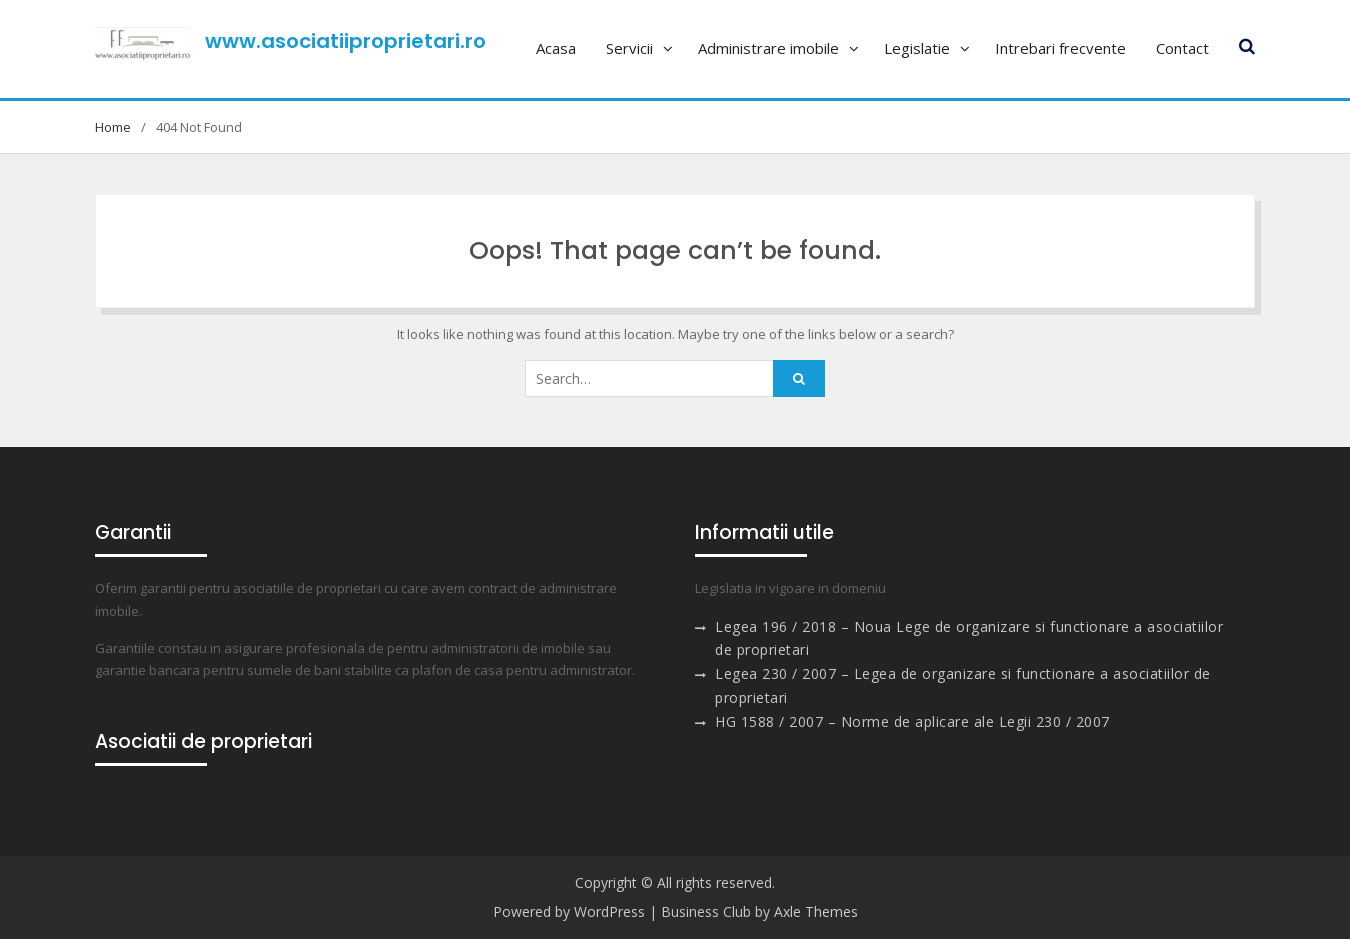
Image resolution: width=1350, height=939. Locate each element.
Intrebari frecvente (1060, 48)
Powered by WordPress (569, 911)
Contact (1182, 48)
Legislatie (917, 48)
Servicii (629, 48)
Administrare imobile (768, 48)
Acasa (556, 48)
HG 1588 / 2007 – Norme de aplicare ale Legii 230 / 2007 (912, 721)
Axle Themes (816, 911)
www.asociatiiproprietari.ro (345, 41)
